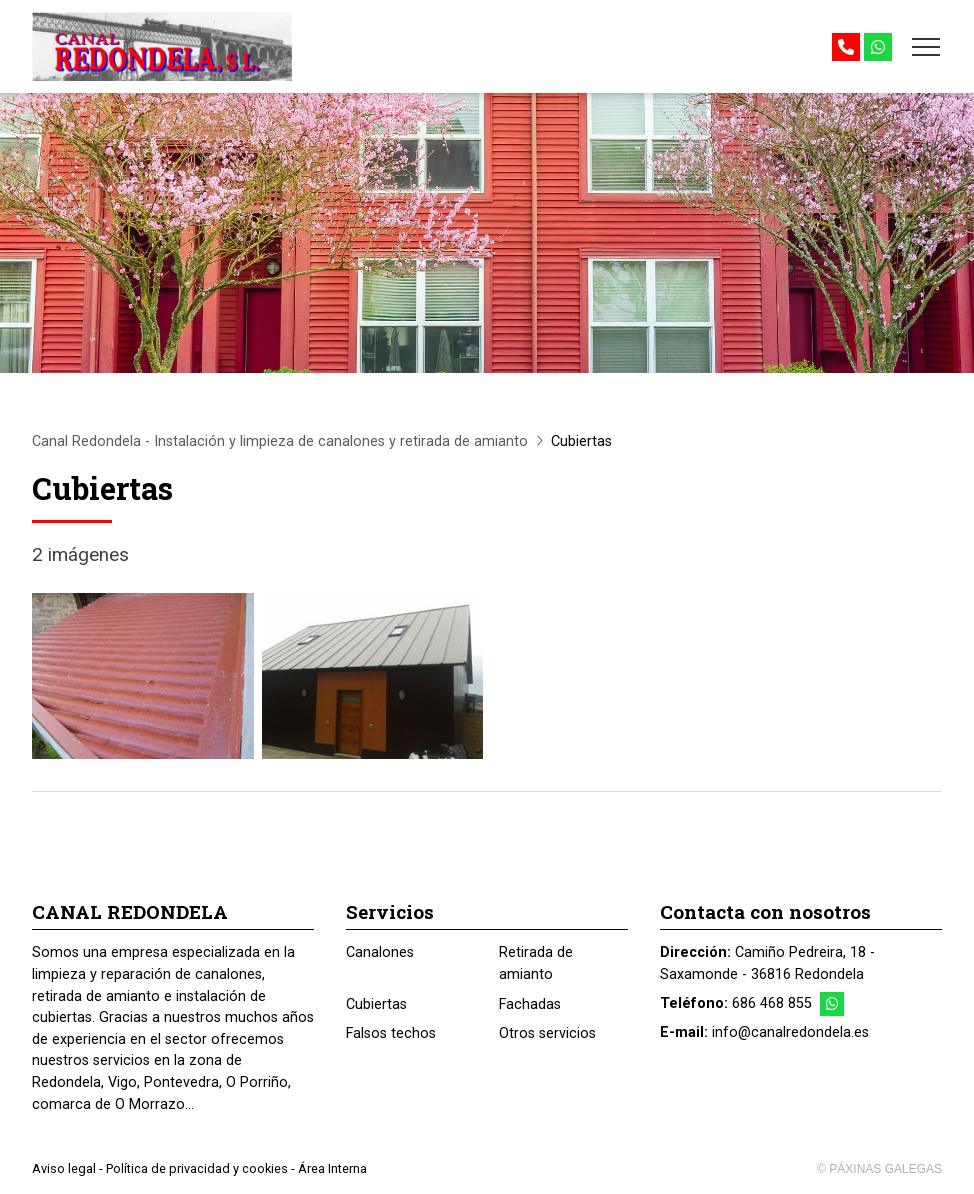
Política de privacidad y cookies (197, 1168)
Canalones (380, 952)
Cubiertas (376, 1004)
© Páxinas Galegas (879, 1169)
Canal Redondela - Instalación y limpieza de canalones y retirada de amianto (280, 441)
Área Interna (332, 1168)
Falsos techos (391, 1033)
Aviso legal (64, 1168)
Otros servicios (547, 1033)
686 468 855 (772, 1003)
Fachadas (530, 1004)
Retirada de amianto (536, 963)
